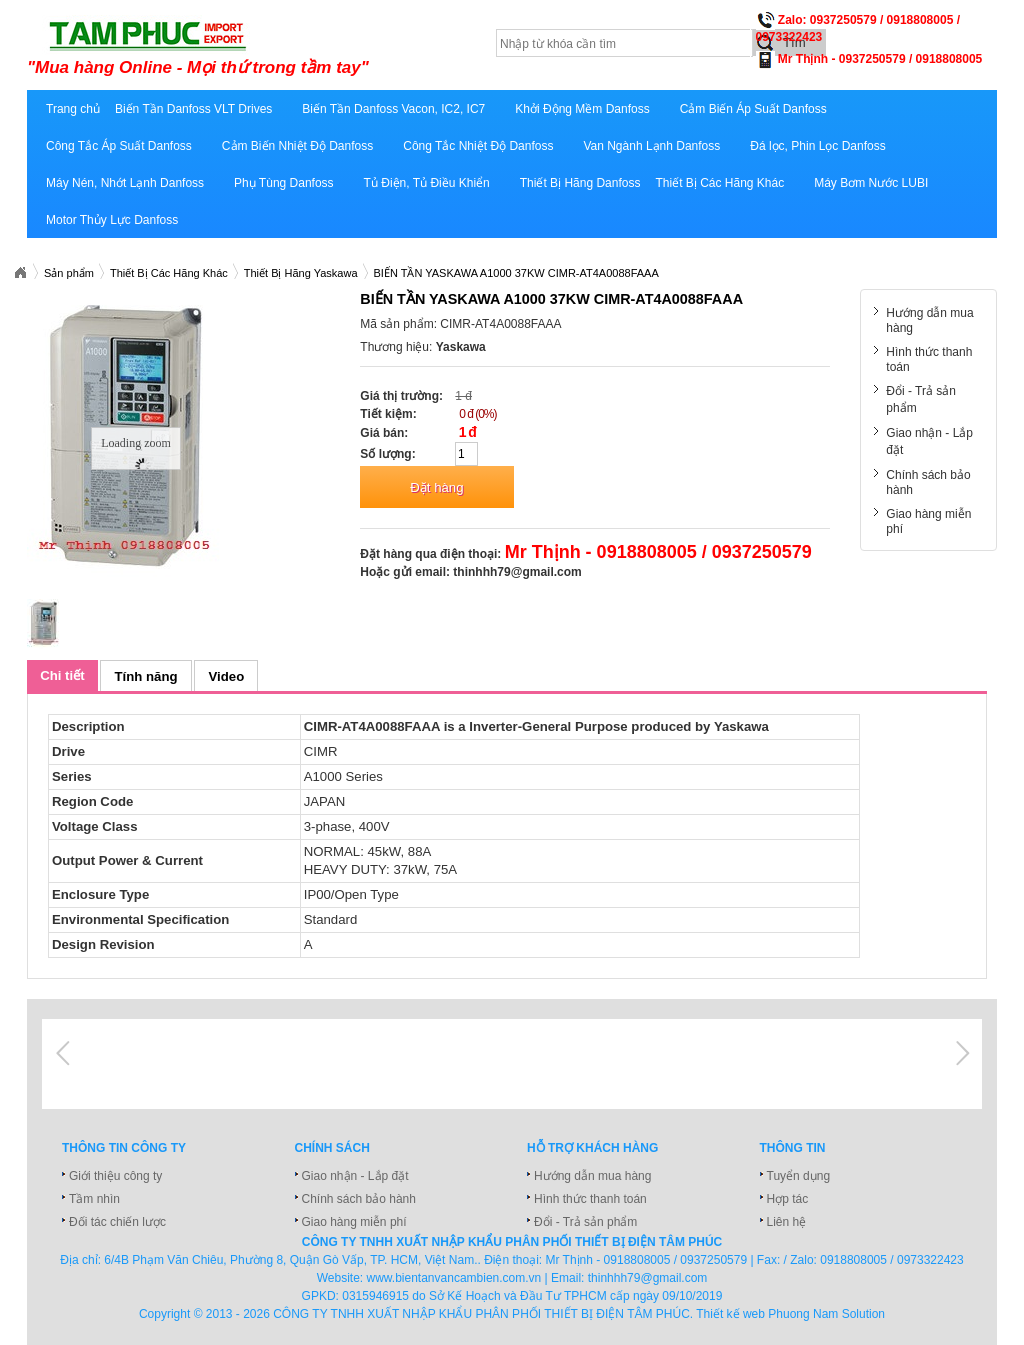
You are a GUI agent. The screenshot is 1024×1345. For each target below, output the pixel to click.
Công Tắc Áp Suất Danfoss (119, 146)
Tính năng (146, 676)
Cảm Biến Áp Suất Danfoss (753, 109)
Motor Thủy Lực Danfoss (112, 220)
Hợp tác (788, 1199)
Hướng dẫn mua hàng (592, 1176)
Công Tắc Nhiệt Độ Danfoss (478, 146)
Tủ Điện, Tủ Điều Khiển (427, 183)
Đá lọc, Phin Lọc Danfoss (817, 146)
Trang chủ (73, 109)
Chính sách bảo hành (359, 1199)
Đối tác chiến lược (117, 1222)
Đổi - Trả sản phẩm (585, 1222)
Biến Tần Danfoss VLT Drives (193, 109)
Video (227, 676)
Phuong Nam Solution (826, 1314)
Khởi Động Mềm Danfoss (582, 109)
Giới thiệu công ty (115, 1176)
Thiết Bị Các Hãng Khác (719, 183)
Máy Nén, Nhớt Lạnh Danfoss (125, 183)
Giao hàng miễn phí (354, 1222)
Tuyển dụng (799, 1176)
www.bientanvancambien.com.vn (454, 1278)
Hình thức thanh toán (590, 1199)
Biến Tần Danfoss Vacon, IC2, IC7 (393, 109)
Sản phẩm (69, 273)
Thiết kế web (730, 1314)
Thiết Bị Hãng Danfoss (580, 183)
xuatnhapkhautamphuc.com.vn (274, 47)
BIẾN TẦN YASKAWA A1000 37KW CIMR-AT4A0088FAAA (516, 273)
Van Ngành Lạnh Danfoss (651, 146)
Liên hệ (787, 1222)
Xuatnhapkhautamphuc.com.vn (20, 273)
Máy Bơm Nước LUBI (871, 183)
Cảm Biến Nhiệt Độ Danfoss (297, 146)
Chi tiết (62, 675)
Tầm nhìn (94, 1199)
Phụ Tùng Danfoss (284, 183)
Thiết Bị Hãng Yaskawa (301, 273)
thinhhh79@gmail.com (517, 572)
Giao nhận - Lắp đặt (355, 1176)
